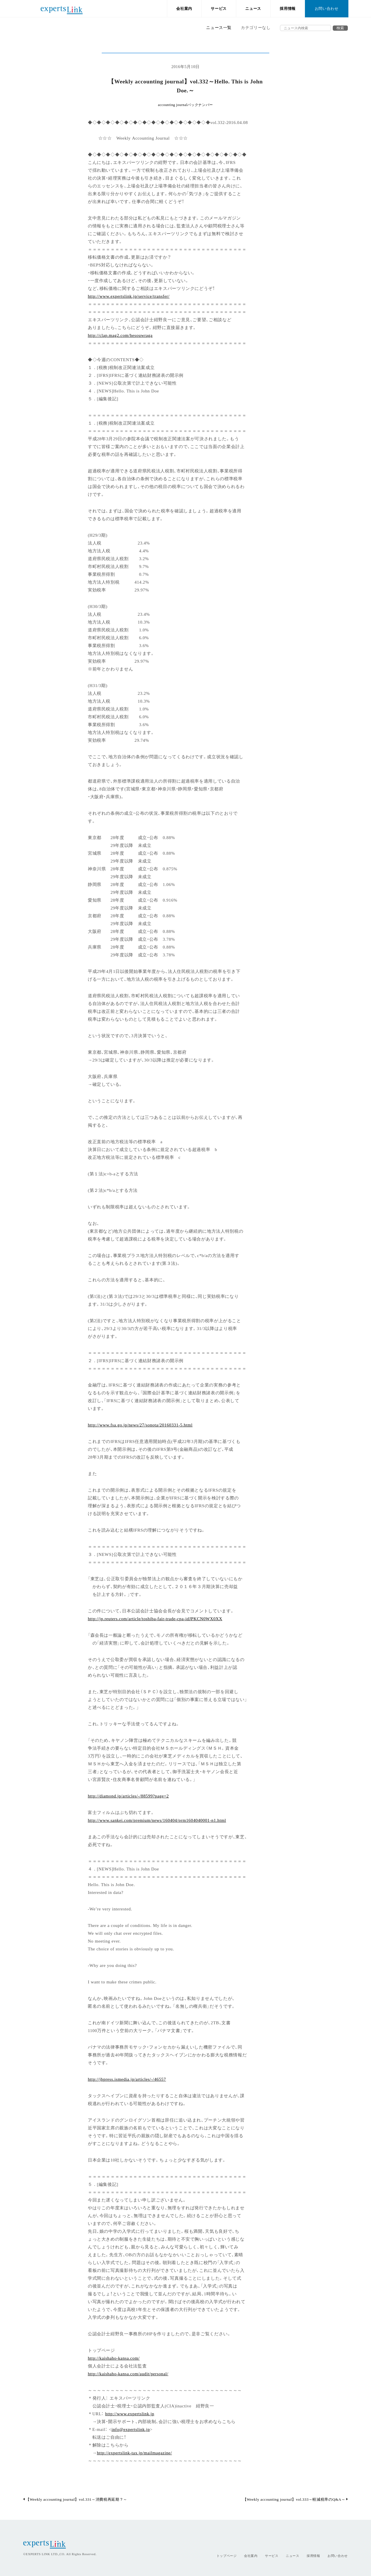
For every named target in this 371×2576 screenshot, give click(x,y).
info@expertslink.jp (131, 2429)
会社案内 (184, 8)
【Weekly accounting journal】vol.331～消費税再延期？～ (75, 2499)
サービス (219, 8)
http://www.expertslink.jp (129, 2413)
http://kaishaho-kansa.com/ (114, 2358)
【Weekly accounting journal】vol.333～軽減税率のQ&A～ (295, 2499)
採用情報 (288, 8)
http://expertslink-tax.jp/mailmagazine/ (134, 2452)
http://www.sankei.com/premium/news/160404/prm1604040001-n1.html (157, 1820)
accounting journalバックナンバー (185, 105)
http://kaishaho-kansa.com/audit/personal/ (128, 2373)
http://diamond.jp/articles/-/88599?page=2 (128, 1796)
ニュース (253, 8)
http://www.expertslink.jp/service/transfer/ (129, 296)
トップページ (227, 2555)
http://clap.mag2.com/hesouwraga (120, 335)
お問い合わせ (327, 8)
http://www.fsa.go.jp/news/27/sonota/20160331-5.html (140, 1425)
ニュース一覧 (219, 27)
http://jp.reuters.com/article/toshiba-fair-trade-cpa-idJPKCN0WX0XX (155, 1618)
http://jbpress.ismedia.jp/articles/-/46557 (127, 2079)
